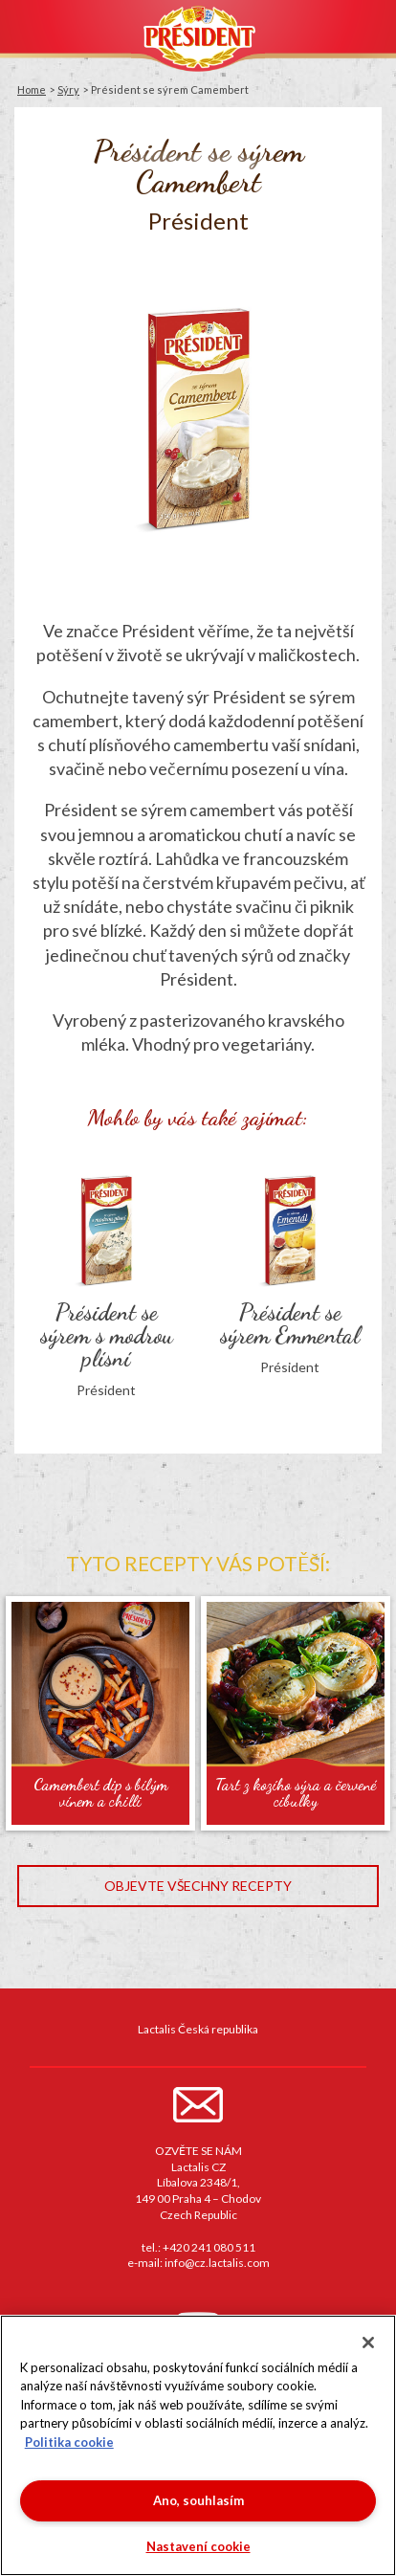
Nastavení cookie (198, 2546)
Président (198, 37)
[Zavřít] (368, 2342)
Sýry (68, 89)
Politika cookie (69, 2442)
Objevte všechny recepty (198, 1885)
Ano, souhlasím (198, 2500)
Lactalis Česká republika (198, 2029)
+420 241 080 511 (209, 2247)
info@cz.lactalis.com (217, 2262)
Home (31, 89)
